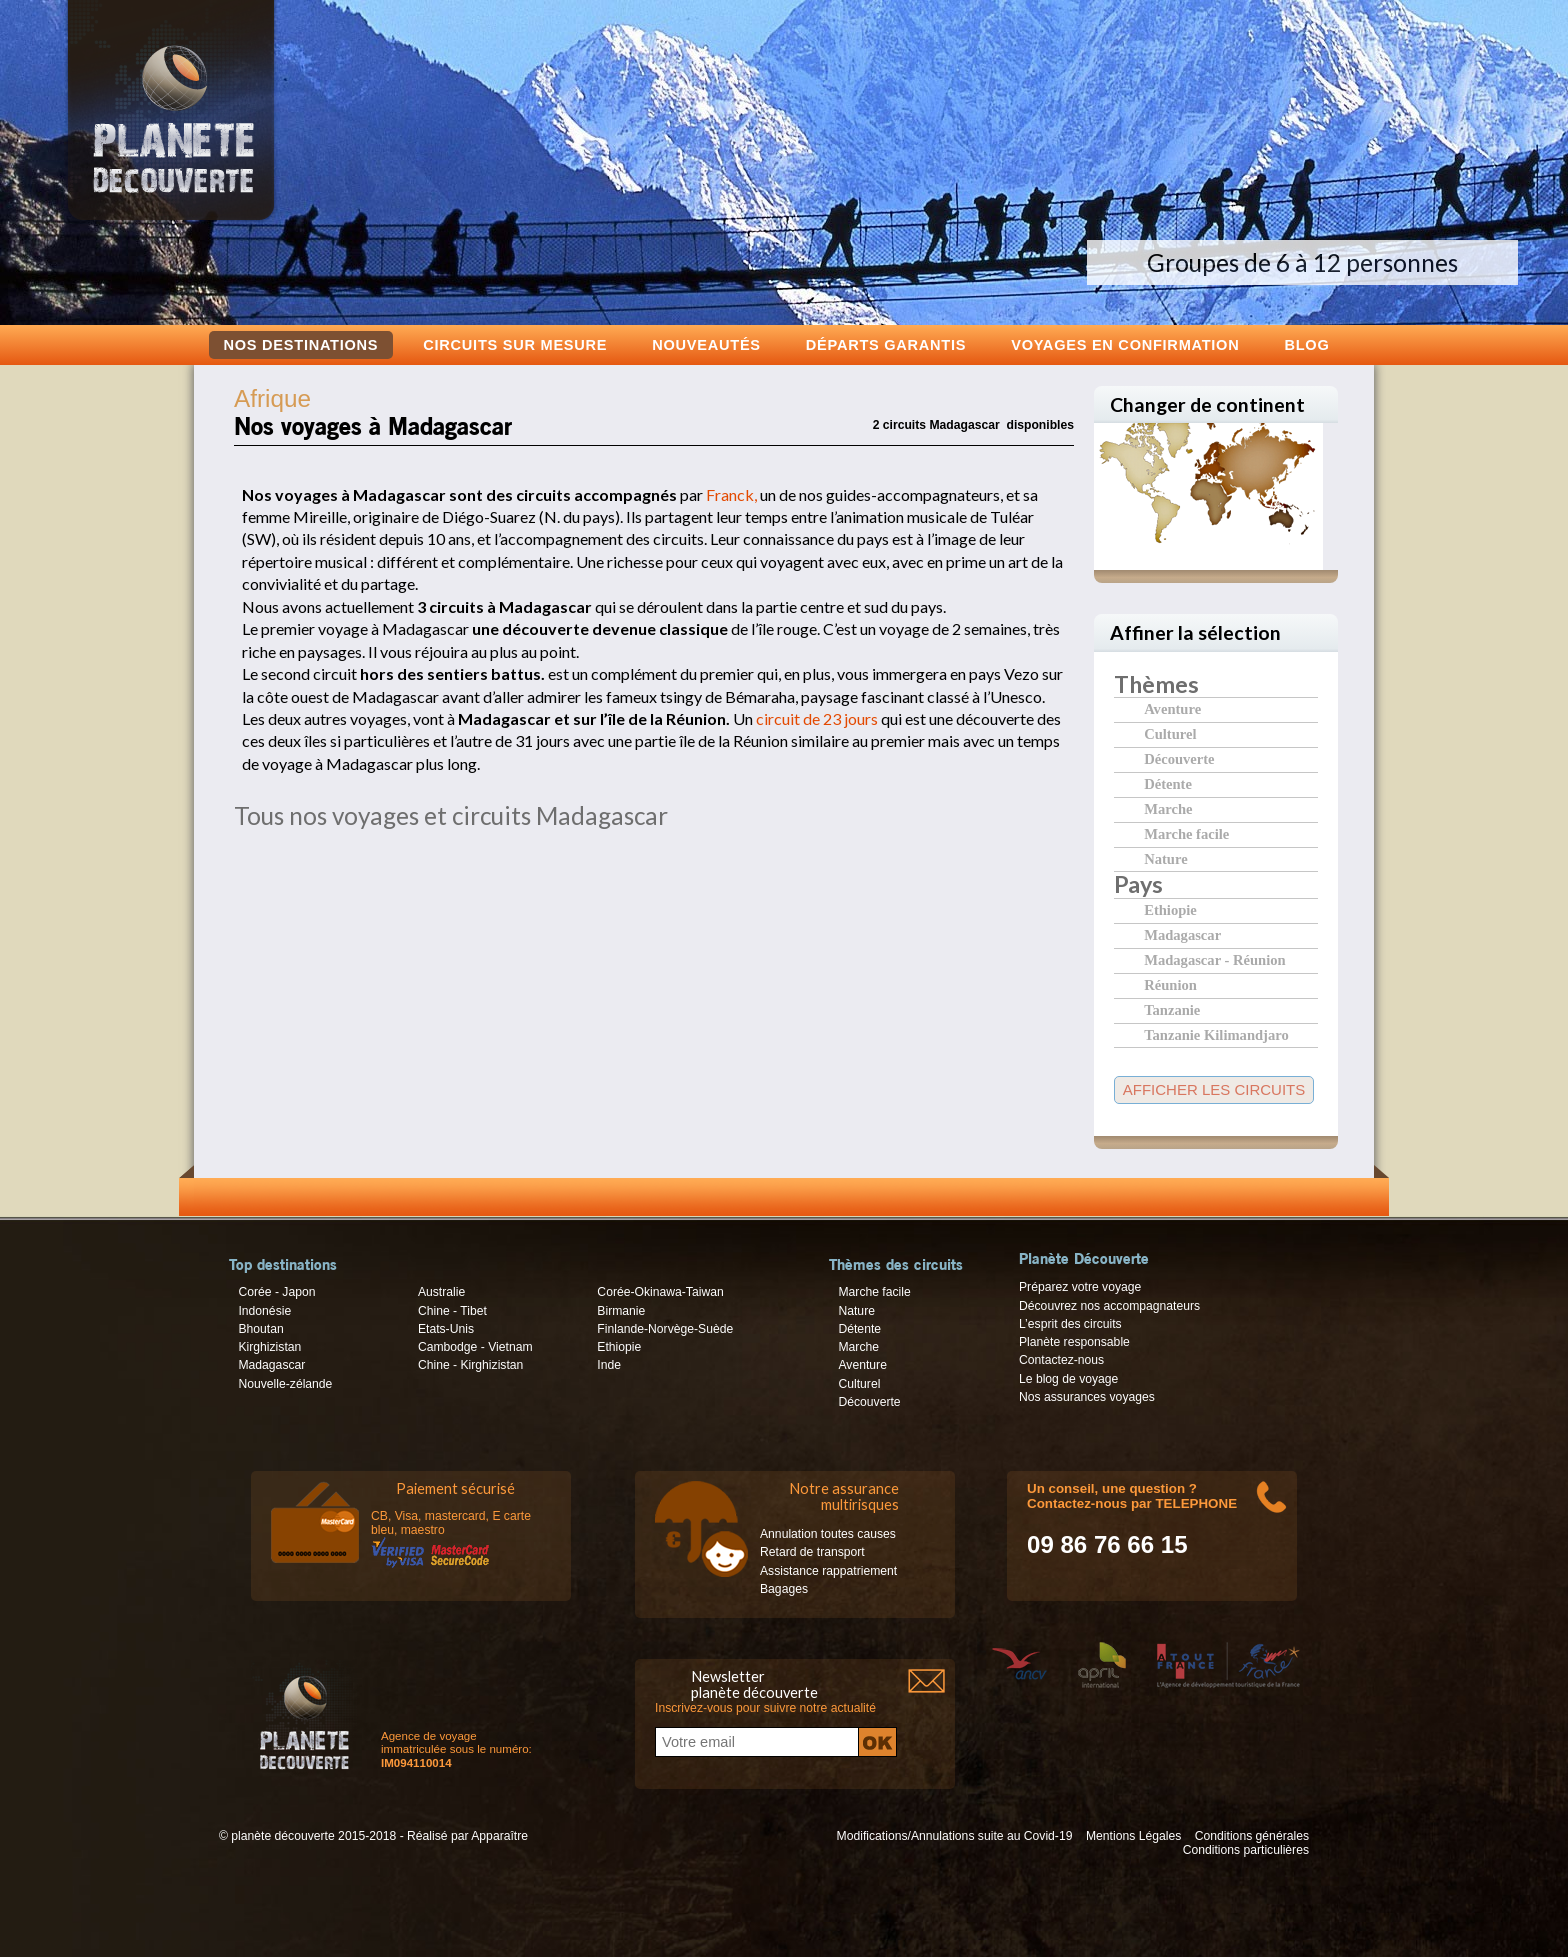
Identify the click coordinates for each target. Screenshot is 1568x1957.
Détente (1168, 783)
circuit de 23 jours (817, 718)
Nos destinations (301, 345)
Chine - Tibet (452, 1311)
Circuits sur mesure (515, 344)
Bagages (784, 1589)
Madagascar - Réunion (1214, 959)
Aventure (1172, 708)
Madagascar (1182, 934)
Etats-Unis (446, 1329)
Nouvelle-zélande (285, 1384)
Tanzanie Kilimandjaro (1216, 1034)
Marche (1168, 808)
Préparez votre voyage (1080, 1287)
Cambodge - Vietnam (475, 1347)
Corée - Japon (276, 1292)
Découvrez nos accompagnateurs (1109, 1306)
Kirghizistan (269, 1347)
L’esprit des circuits (1070, 1324)
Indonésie (264, 1311)
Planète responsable (1074, 1342)
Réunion (1170, 984)
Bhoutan (260, 1329)
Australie (441, 1292)
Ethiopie (1170, 909)
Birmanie (621, 1311)
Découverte (1179, 758)
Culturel (1170, 733)
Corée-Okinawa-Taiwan (660, 1292)
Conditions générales (1252, 1836)
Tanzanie (1172, 1009)
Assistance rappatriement (828, 1571)
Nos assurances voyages (1087, 1397)
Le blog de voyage (1068, 1379)
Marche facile (1186, 833)
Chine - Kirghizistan (470, 1365)
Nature (1165, 858)
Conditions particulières (1246, 1850)
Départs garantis (886, 344)
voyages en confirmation (1125, 344)
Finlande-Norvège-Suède (665, 1329)
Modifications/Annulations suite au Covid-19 (955, 1836)
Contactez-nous (1061, 1360)
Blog (1306, 344)
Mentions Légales (1133, 1836)
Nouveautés (706, 344)
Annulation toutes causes (828, 1534)
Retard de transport (812, 1552)
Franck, (731, 494)
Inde (609, 1365)
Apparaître (499, 1836)
